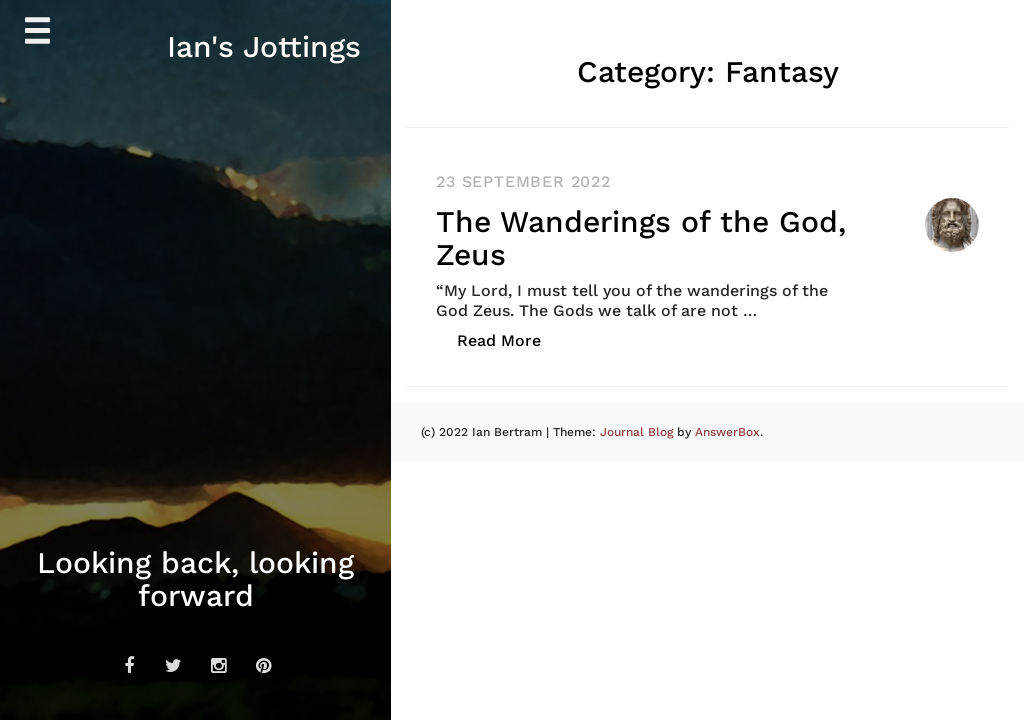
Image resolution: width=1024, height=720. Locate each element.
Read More (509, 339)
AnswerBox (727, 432)
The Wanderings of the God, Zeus (641, 238)
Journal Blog (638, 432)
